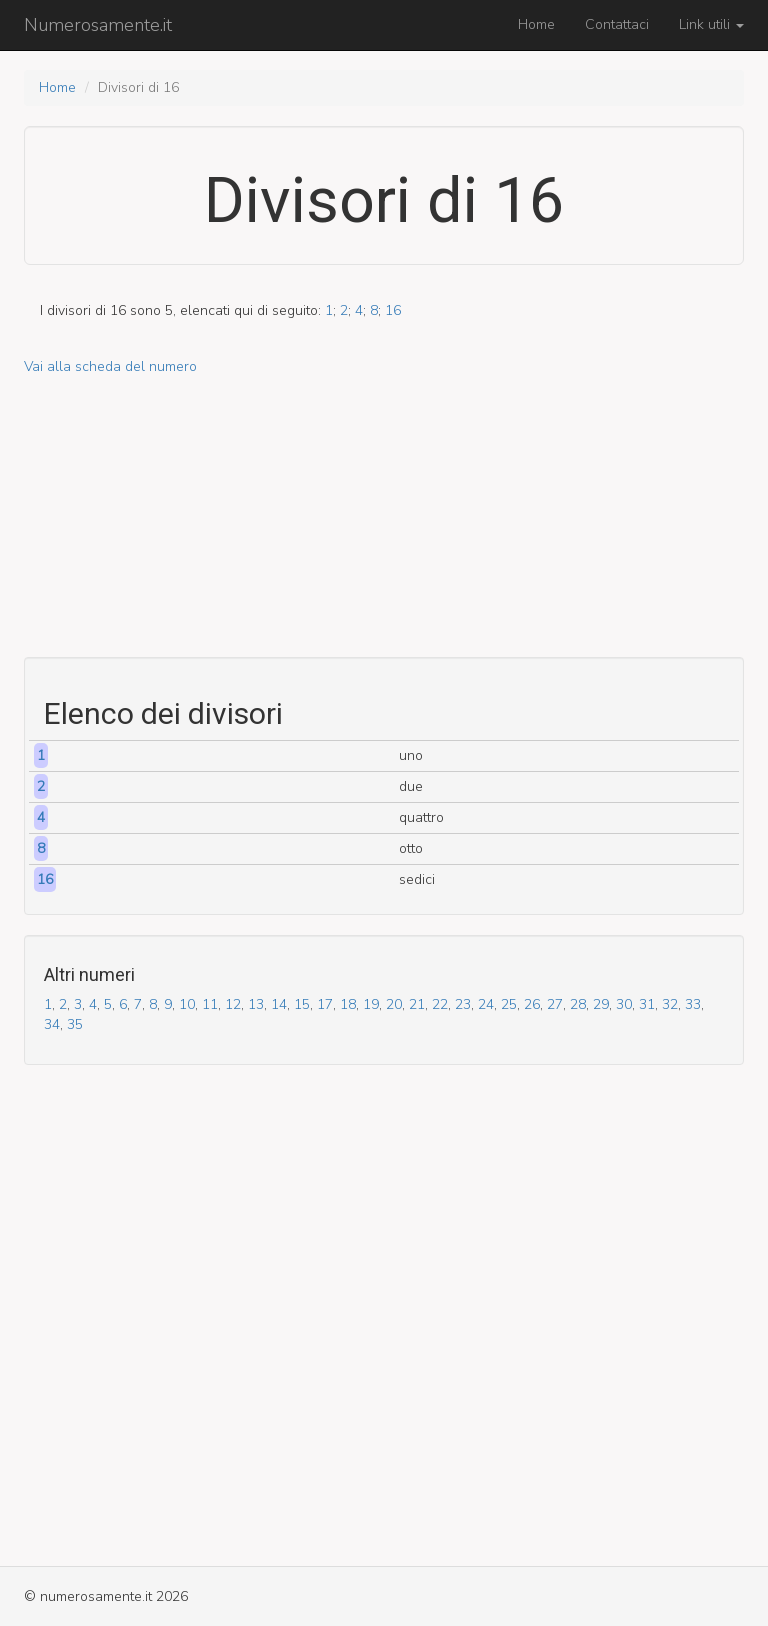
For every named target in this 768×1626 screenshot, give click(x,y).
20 (394, 1004)
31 (647, 1004)
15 (302, 1004)
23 (463, 1004)
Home (536, 24)
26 (532, 1004)
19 (371, 1004)
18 (348, 1004)
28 (578, 1004)
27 (555, 1004)
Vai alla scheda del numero (110, 366)
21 (417, 1004)
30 (624, 1004)
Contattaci (617, 24)
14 (279, 1004)
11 (210, 1004)
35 (75, 1024)
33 (693, 1004)
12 (233, 1004)
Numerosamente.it (98, 25)
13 (256, 1004)
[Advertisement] (384, 517)
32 (670, 1004)
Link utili (711, 24)
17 (325, 1004)
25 (509, 1004)
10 (187, 1004)
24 (486, 1004)
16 (393, 310)
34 (52, 1024)
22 (440, 1004)
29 (601, 1004)
